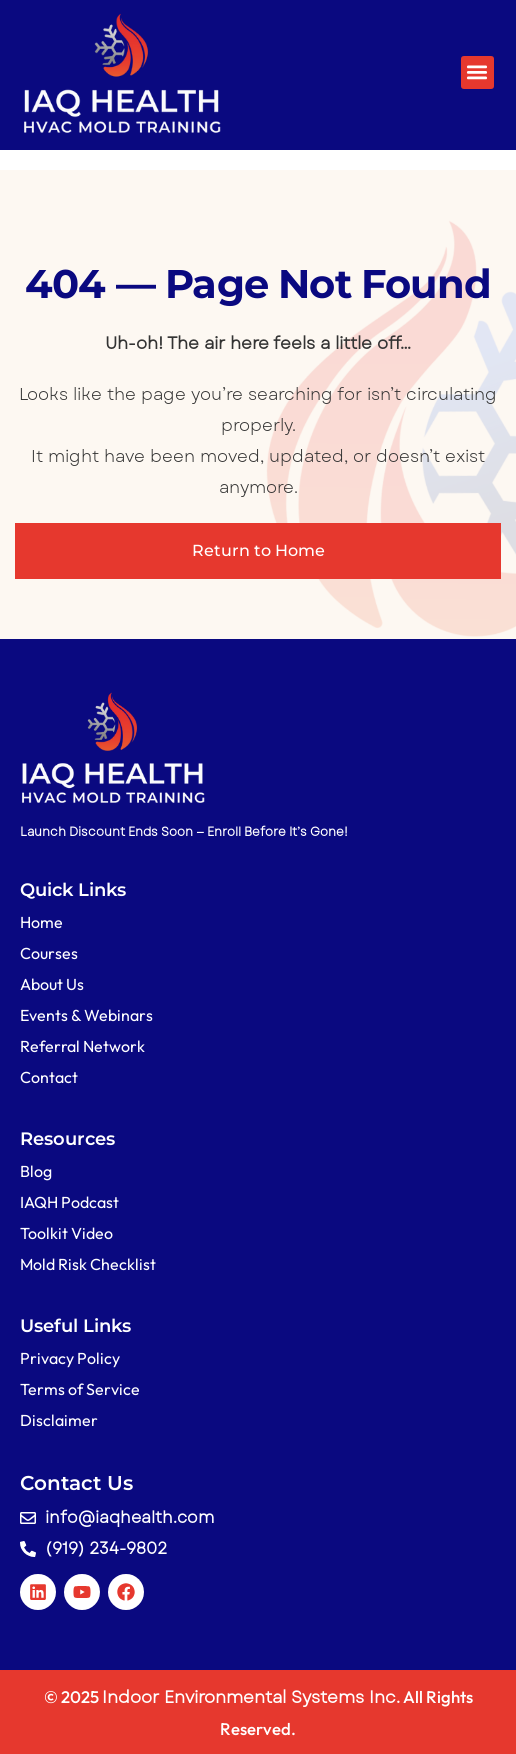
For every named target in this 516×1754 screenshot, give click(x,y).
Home (41, 922)
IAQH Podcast (69, 1202)
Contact (49, 1077)
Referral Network (82, 1046)
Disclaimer (59, 1420)
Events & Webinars (86, 1015)
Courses (49, 953)
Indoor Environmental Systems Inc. (251, 1697)
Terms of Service (80, 1389)
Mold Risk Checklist (88, 1264)
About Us (52, 984)
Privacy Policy (70, 1358)
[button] (477, 72)
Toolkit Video (66, 1233)
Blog (36, 1171)
